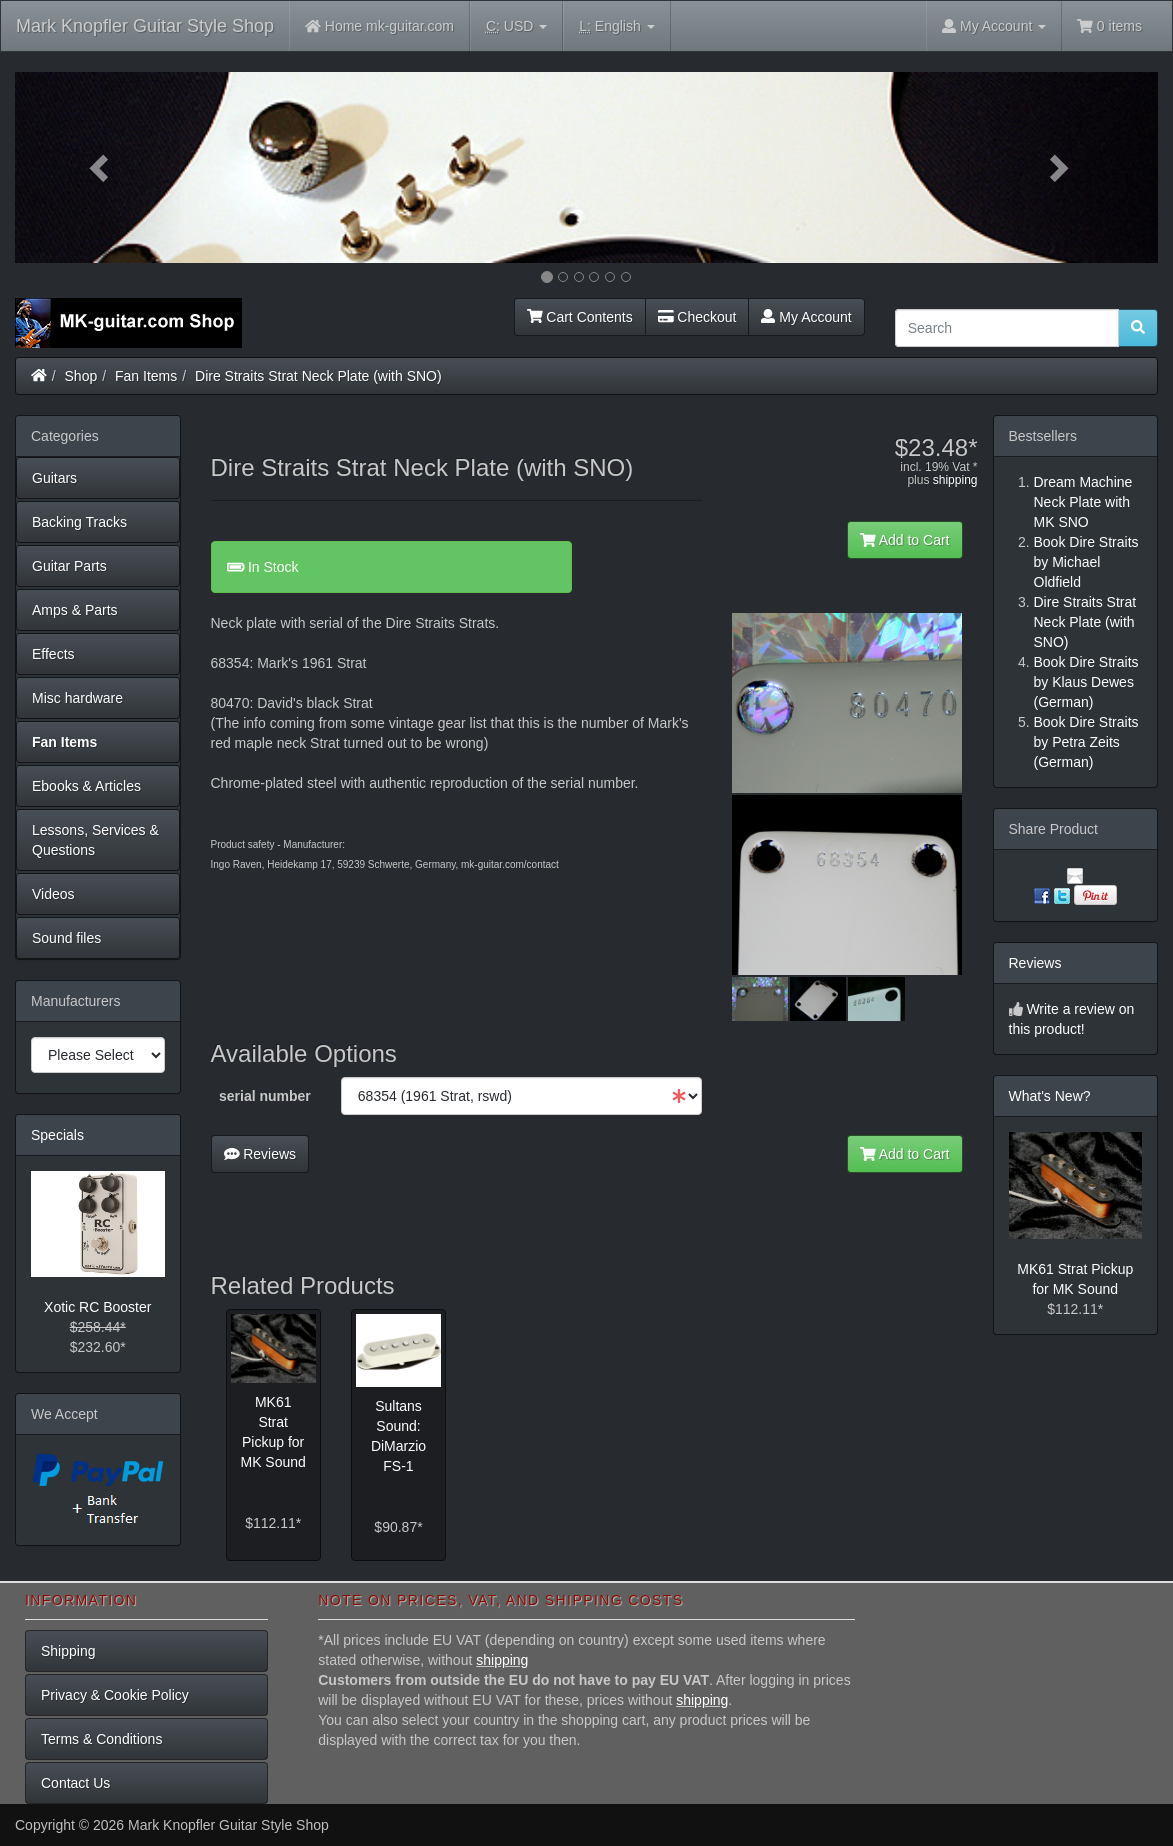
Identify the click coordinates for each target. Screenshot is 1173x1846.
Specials (57, 1135)
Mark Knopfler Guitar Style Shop (145, 26)
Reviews (260, 1154)
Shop (81, 376)
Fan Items (146, 376)
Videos (53, 894)
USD (516, 26)
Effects (53, 654)
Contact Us (75, 1783)
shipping (955, 480)
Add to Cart (905, 540)
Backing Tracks (79, 522)
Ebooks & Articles (86, 786)
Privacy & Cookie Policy (115, 1695)
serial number (265, 1096)
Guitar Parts (69, 566)
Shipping (68, 1651)
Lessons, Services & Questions (95, 840)
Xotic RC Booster (97, 1307)
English (616, 26)
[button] (100, 167)
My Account (806, 317)
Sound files (66, 938)
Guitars (54, 478)
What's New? (1050, 1096)
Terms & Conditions (101, 1739)
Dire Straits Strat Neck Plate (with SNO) (318, 376)
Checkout (697, 317)
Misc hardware (77, 698)
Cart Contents (580, 317)
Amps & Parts (75, 610)
